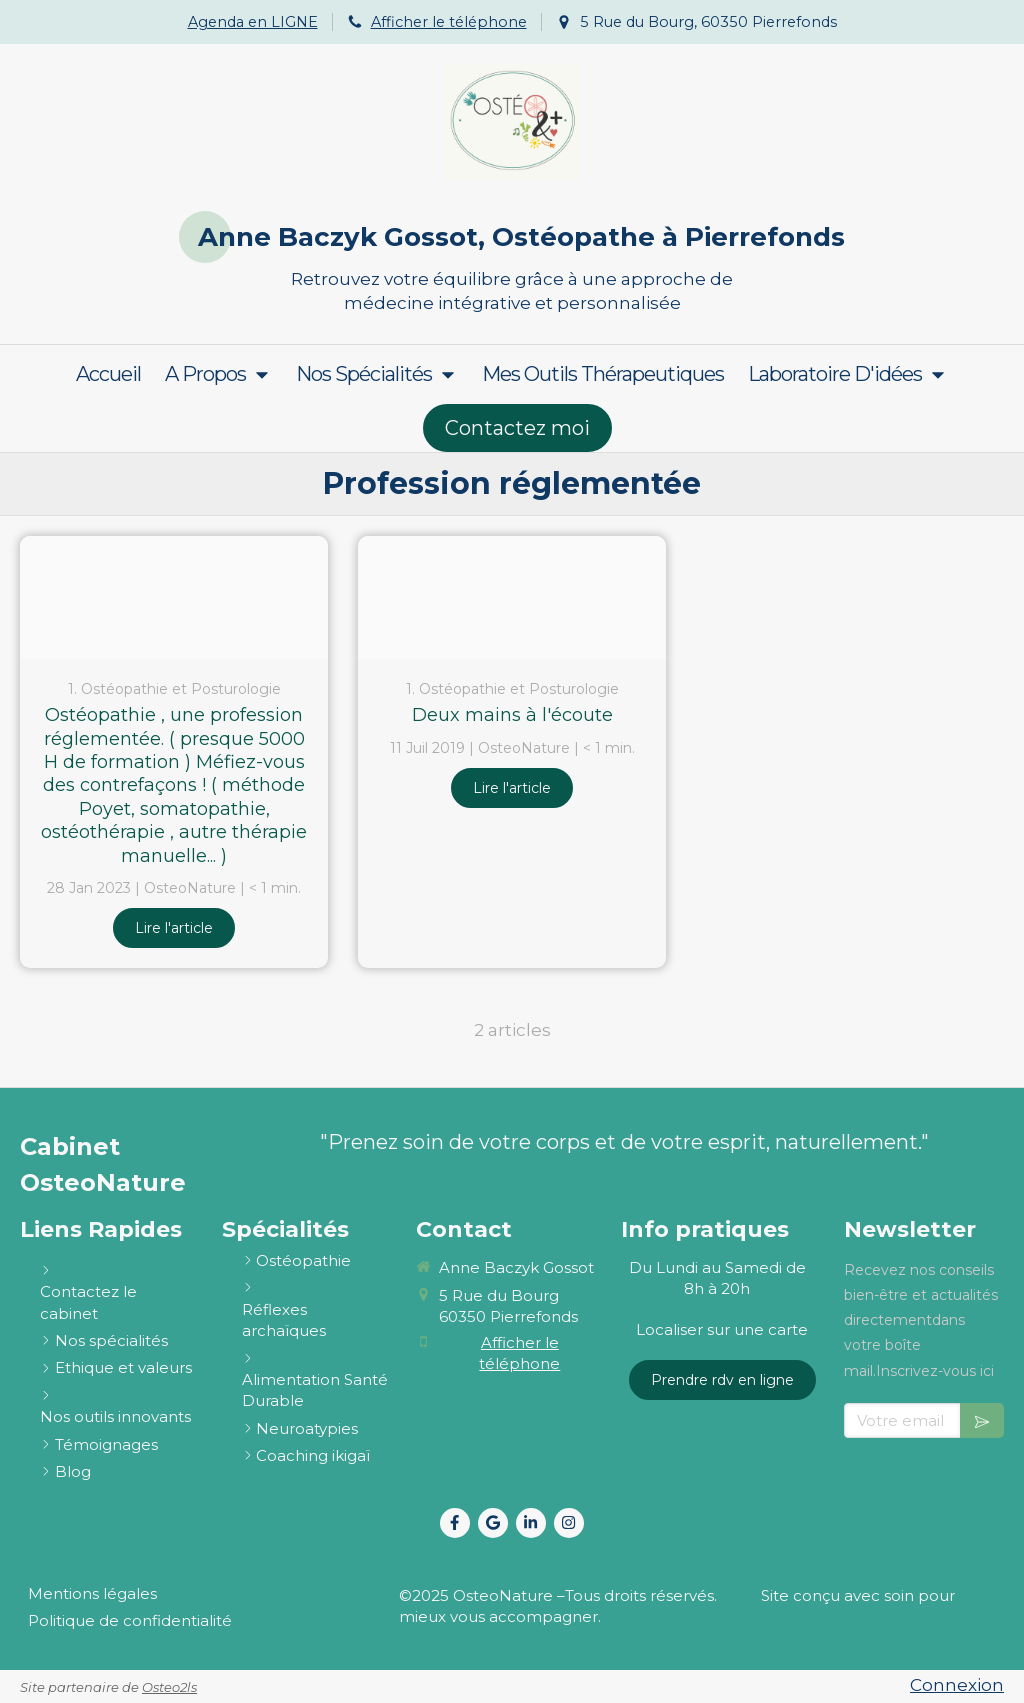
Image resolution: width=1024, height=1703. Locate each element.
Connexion (957, 1685)
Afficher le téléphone (449, 22)
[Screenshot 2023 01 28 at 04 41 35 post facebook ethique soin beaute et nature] (174, 597)
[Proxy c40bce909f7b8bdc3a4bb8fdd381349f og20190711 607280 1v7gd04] (512, 597)
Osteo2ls (169, 1687)
